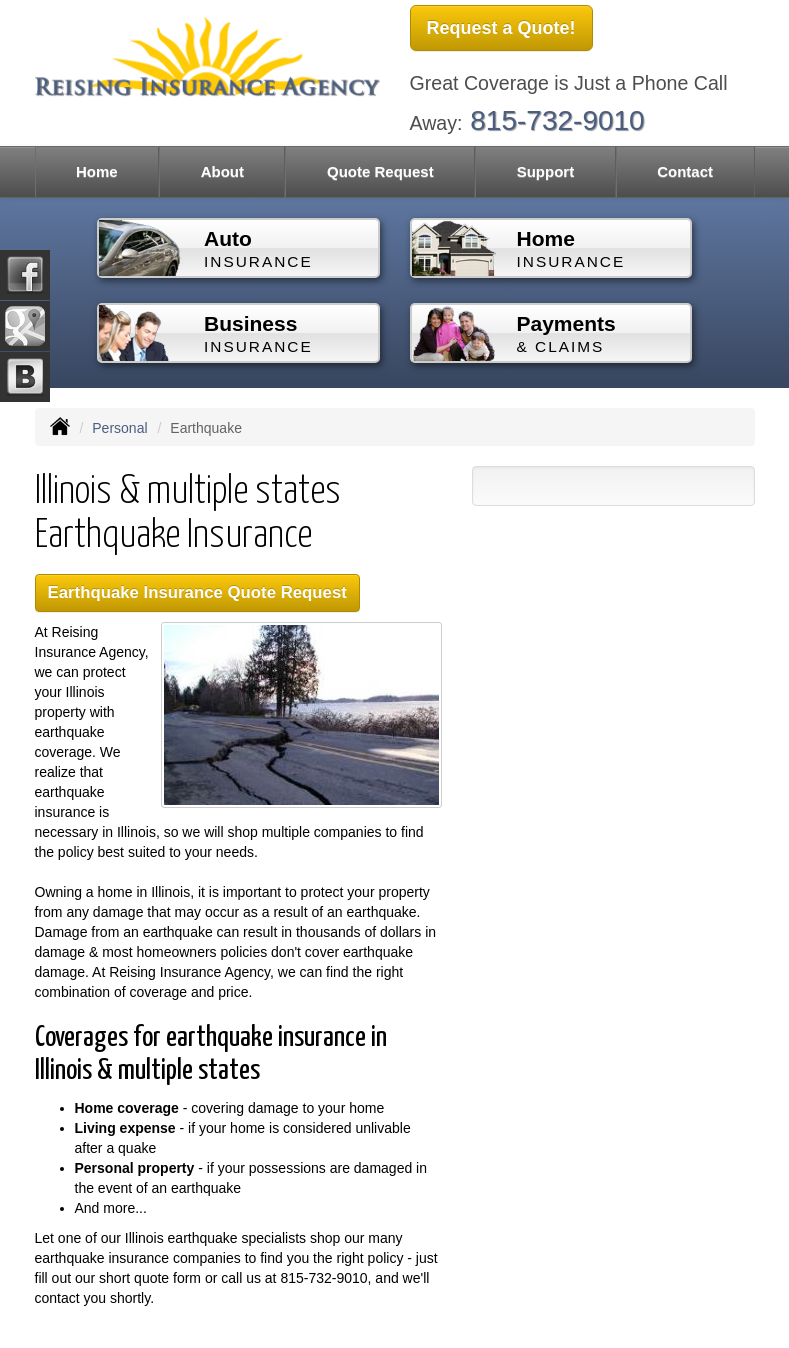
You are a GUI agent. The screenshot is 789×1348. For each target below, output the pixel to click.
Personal (119, 428)
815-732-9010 (557, 120)
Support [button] (546, 171)
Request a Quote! (501, 28)
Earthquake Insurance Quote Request (197, 592)
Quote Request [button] (380, 171)
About (222, 171)
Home (97, 171)
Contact (685, 171)
